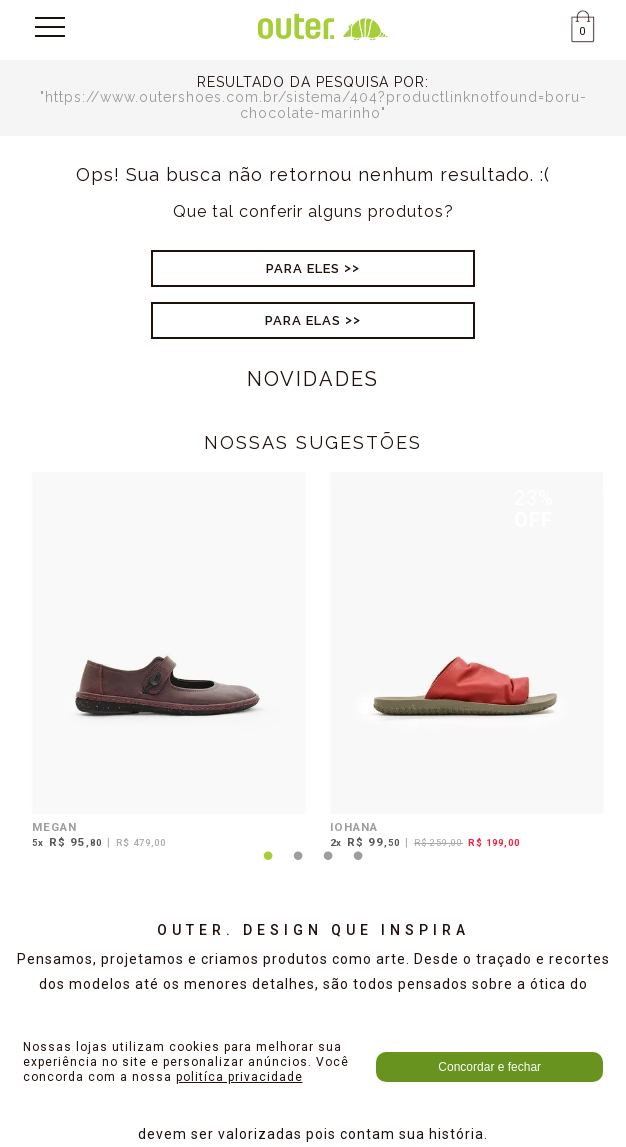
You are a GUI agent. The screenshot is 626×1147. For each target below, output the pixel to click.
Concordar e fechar (489, 1067)
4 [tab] (358, 868)
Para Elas (303, 320)
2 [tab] (298, 868)
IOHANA (354, 827)
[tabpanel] (164, 663)
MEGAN (54, 827)
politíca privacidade (239, 1077)
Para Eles (303, 268)
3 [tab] (328, 868)
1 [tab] (268, 868)
